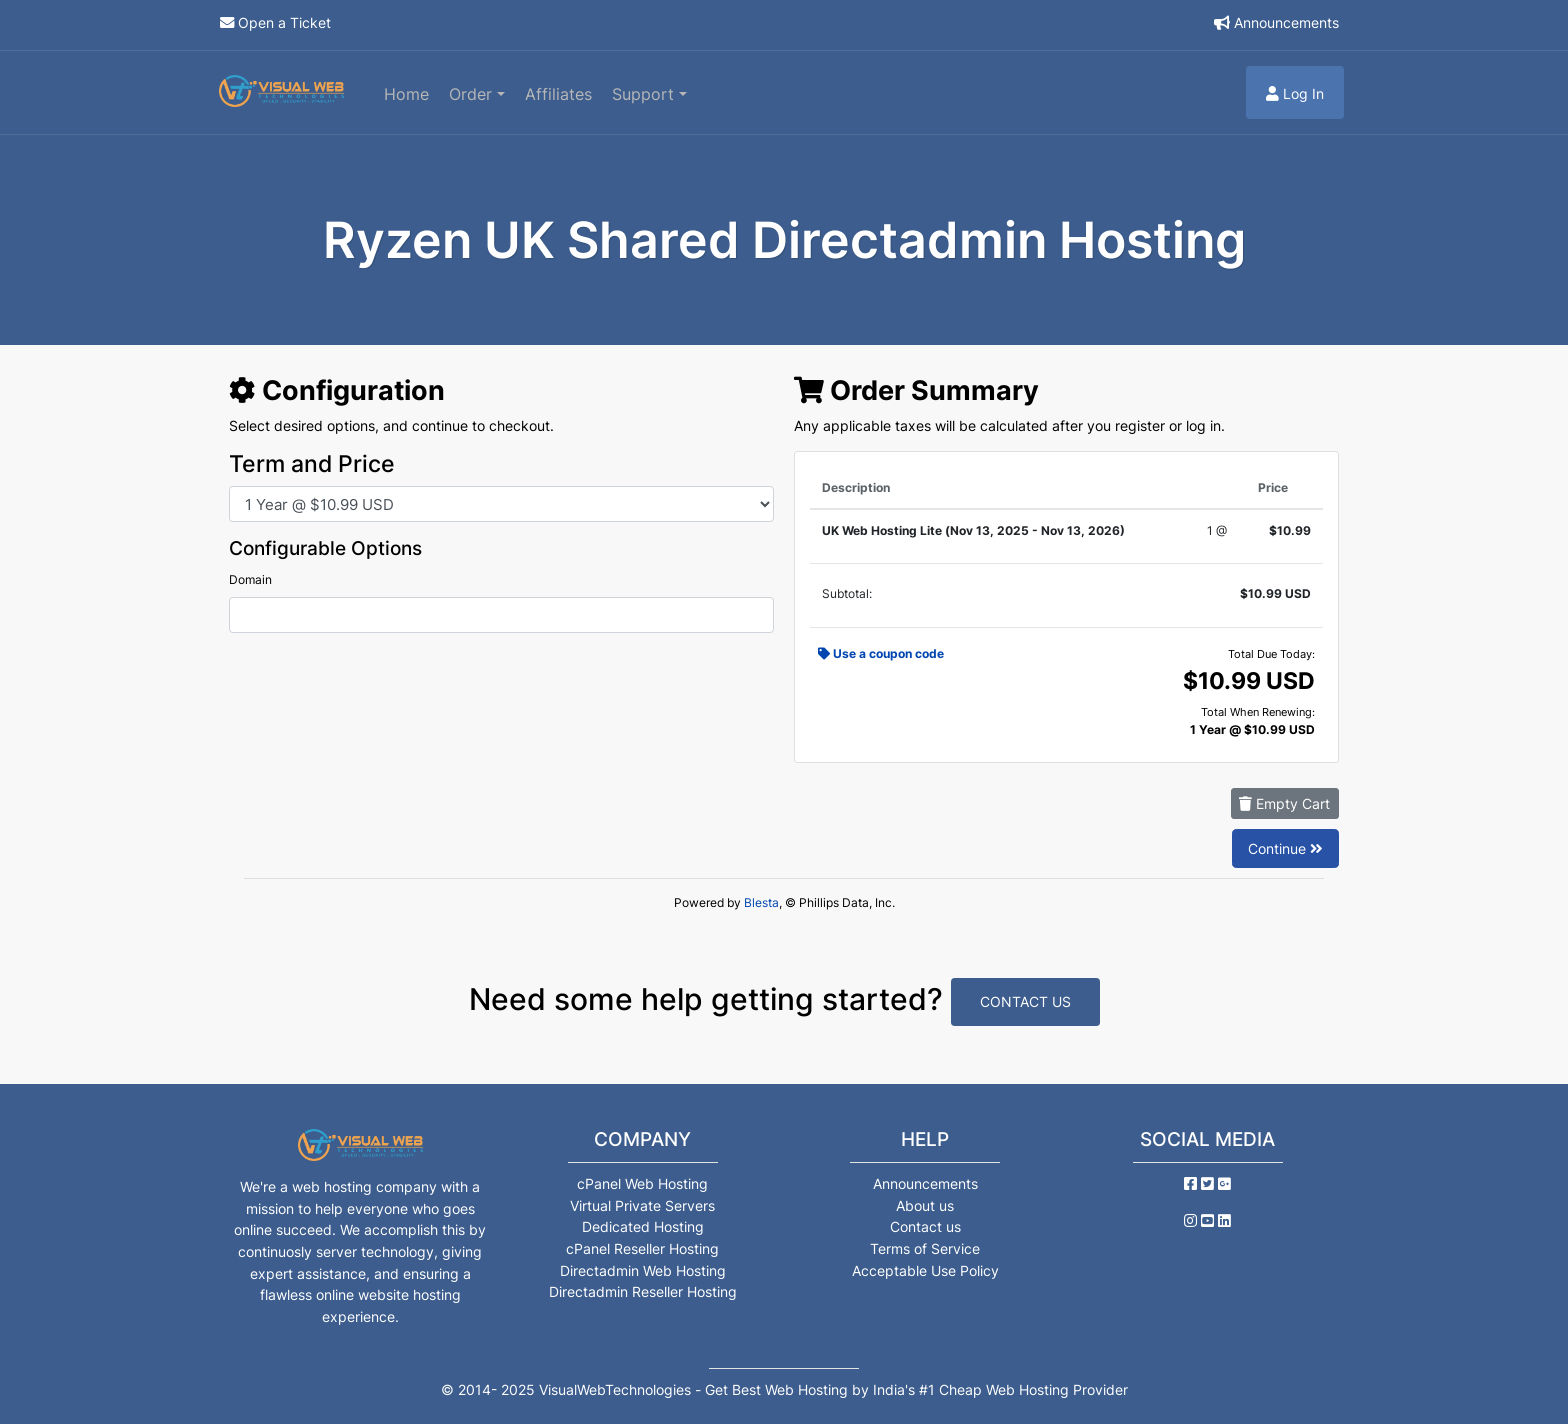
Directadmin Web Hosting (643, 1270)
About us (925, 1205)
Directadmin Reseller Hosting (643, 1291)
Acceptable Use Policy (925, 1270)
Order (473, 94)
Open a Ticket (284, 22)
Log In (1295, 93)
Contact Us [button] (1025, 1001)
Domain (250, 579)
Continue (1285, 848)
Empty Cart (1284, 803)
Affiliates (558, 94)
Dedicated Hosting (643, 1226)
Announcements (1286, 22)
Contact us (925, 1226)
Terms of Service (925, 1248)
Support (645, 94)
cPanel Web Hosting (642, 1183)
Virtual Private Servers (642, 1205)
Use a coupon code (881, 653)
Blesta (761, 902)
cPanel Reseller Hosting (642, 1248)
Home (406, 94)
